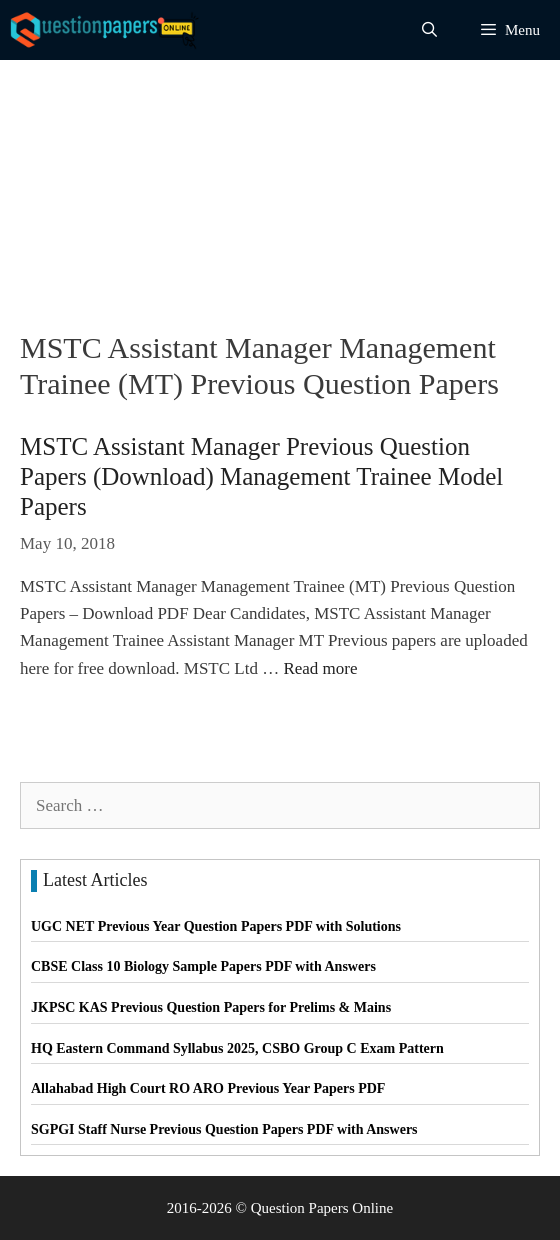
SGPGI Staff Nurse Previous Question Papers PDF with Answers (224, 1129)
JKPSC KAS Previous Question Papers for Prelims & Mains (211, 1007)
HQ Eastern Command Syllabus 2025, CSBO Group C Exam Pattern (237, 1048)
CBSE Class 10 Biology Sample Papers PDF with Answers (203, 966)
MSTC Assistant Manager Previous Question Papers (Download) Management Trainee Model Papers (261, 476)
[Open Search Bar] (429, 30)
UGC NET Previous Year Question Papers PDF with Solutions (216, 926)
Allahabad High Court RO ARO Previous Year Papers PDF (208, 1088)
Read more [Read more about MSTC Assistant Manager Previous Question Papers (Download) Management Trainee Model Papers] (320, 668)
